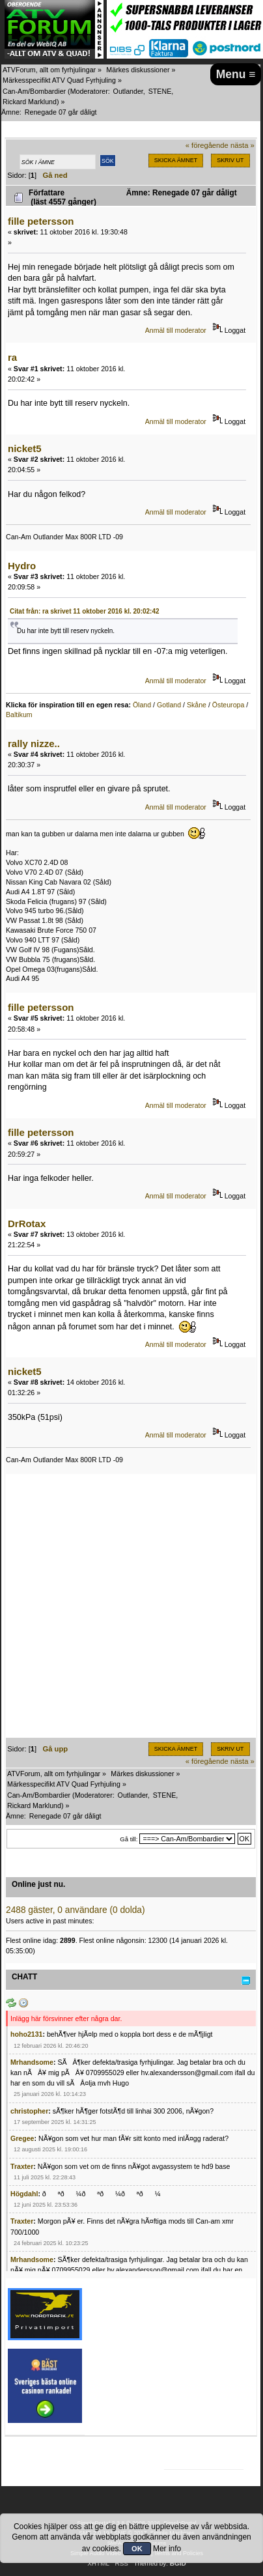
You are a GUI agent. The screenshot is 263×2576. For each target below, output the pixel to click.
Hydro (22, 565)
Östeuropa (228, 705)
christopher (29, 2111)
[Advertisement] (131, 1606)
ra (12, 357)
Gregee (22, 2138)
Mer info (167, 2548)
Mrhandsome (31, 2062)
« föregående (207, 145)
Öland (142, 705)
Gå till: (128, 1839)
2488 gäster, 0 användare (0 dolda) (75, 1910)
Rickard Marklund (30, 102)
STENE (160, 91)
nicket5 (25, 448)
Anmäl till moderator (175, 330)
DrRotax (27, 1223)
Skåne (196, 705)
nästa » (242, 145)
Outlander (128, 91)
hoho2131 (26, 2034)
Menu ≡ (236, 74)
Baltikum (19, 714)
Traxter (21, 2166)
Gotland (169, 705)
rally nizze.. (34, 743)
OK (137, 2549)
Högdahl (24, 2194)
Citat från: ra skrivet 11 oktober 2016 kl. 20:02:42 (84, 611)
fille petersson (41, 221)
